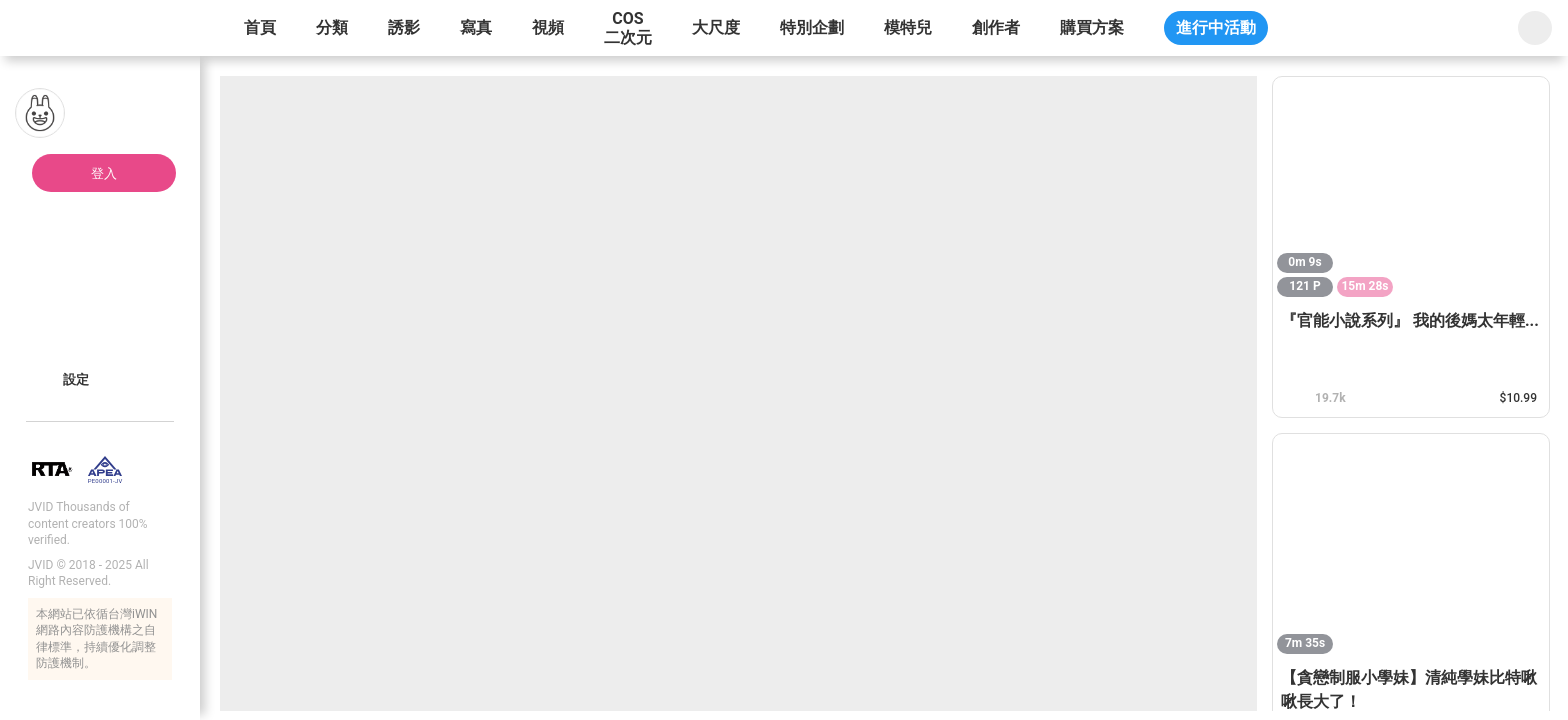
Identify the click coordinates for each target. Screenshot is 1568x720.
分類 (332, 27)
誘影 (404, 27)
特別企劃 (812, 27)
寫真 (476, 27)
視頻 (548, 27)
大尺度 (716, 27)
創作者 (996, 27)
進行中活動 (1216, 27)
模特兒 (908, 27)
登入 (104, 173)
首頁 (260, 27)
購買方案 (1092, 27)
